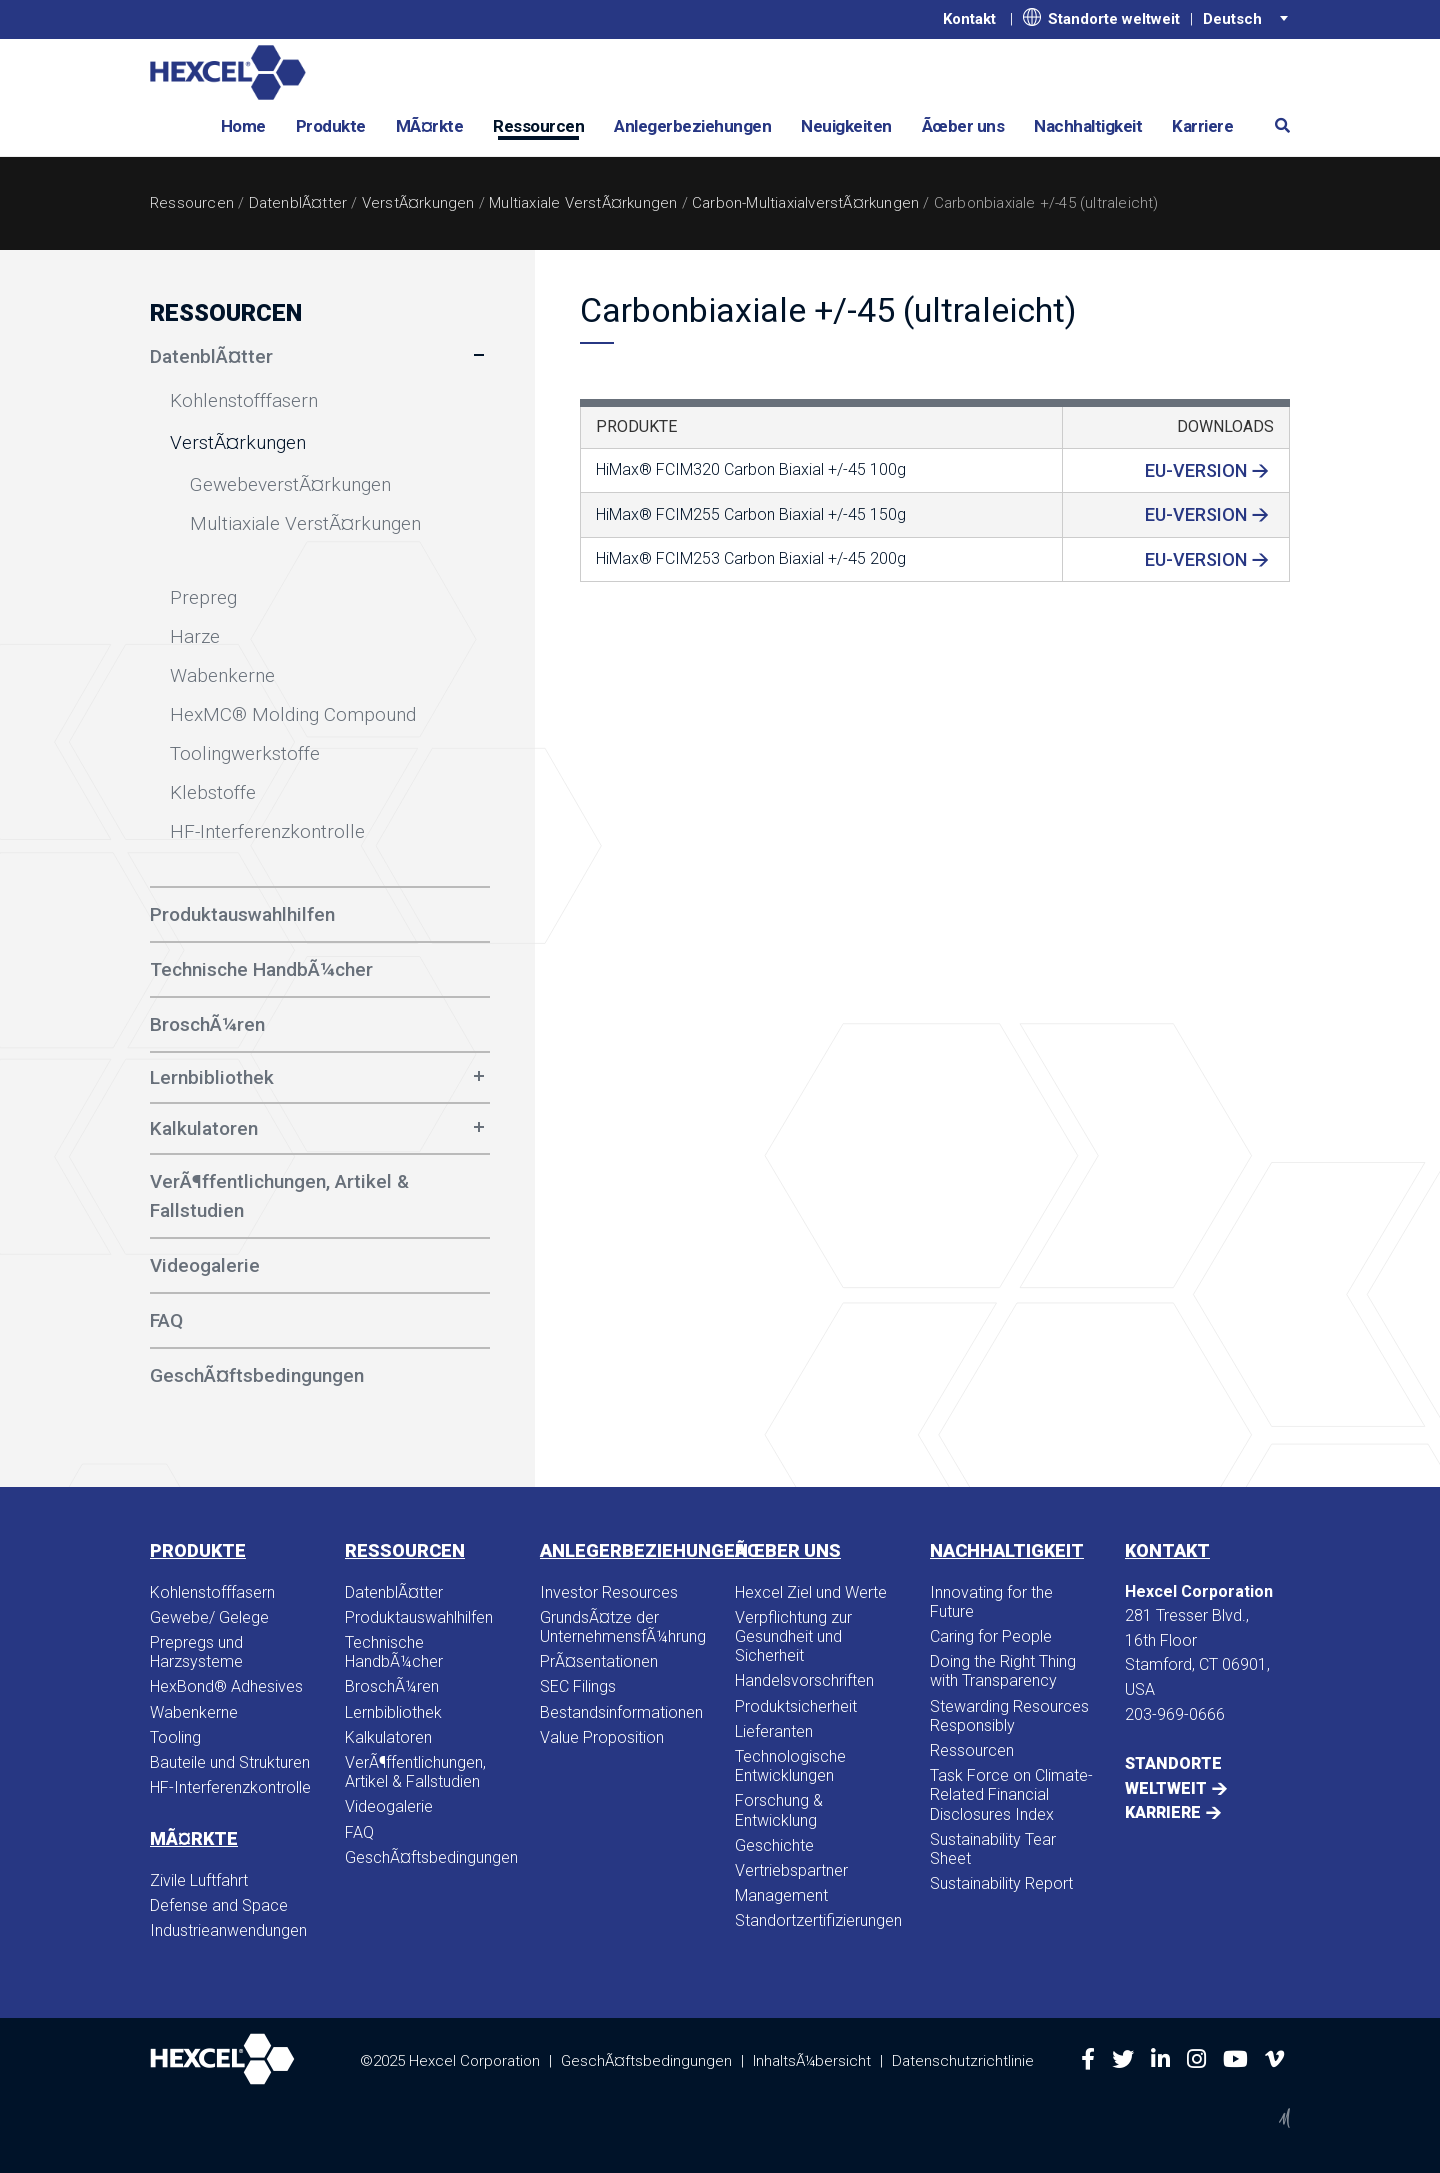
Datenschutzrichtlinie (963, 2060)
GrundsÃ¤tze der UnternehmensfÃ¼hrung (622, 1627)
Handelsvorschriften (804, 1680)
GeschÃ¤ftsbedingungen (427, 1857)
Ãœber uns (963, 126)
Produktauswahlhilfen (419, 1617)
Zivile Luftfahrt (199, 1880)
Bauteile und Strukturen (230, 1762)
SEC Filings (578, 1686)
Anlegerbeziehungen (692, 126)
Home (243, 126)
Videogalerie (389, 1806)
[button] (1275, 124)
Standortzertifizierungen (817, 1920)
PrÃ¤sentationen (599, 1661)
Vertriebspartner (791, 1870)
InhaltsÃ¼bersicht (812, 2060)
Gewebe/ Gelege (209, 1617)
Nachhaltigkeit (1088, 126)
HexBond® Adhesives (226, 1686)
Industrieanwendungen (228, 1930)
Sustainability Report (1001, 1883)
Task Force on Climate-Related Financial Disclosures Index (1011, 1794)
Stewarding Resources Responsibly (1009, 1716)
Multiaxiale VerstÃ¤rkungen (583, 203)
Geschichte (774, 1845)
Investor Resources (609, 1592)
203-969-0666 (1175, 1714)
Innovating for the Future (991, 1602)
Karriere (1202, 126)
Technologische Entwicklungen (790, 1766)
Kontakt (969, 19)
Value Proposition (602, 1737)
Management (781, 1895)
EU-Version (1196, 470)
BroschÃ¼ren (392, 1686)
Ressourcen (538, 126)
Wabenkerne (194, 1712)
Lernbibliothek (212, 1077)
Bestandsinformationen (621, 1712)
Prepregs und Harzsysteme (196, 1652)
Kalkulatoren (204, 1128)
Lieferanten (774, 1731)
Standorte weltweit (1101, 18)
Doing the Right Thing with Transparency (1003, 1671)
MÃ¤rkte (430, 126)
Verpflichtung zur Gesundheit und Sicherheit (793, 1636)
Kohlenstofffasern (212, 1592)
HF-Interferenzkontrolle (230, 1787)
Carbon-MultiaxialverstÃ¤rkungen (805, 203)
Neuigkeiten (846, 126)
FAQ (359, 1832)
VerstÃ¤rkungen (418, 203)
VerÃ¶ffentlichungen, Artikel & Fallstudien (415, 1772)
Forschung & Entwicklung (779, 1810)
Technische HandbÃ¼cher (394, 1652)
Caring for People (991, 1636)
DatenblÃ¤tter (298, 203)
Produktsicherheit (796, 1706)
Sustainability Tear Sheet (993, 1849)
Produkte (331, 126)
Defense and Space (219, 1905)
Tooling (175, 1737)
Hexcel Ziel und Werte (811, 1592)
